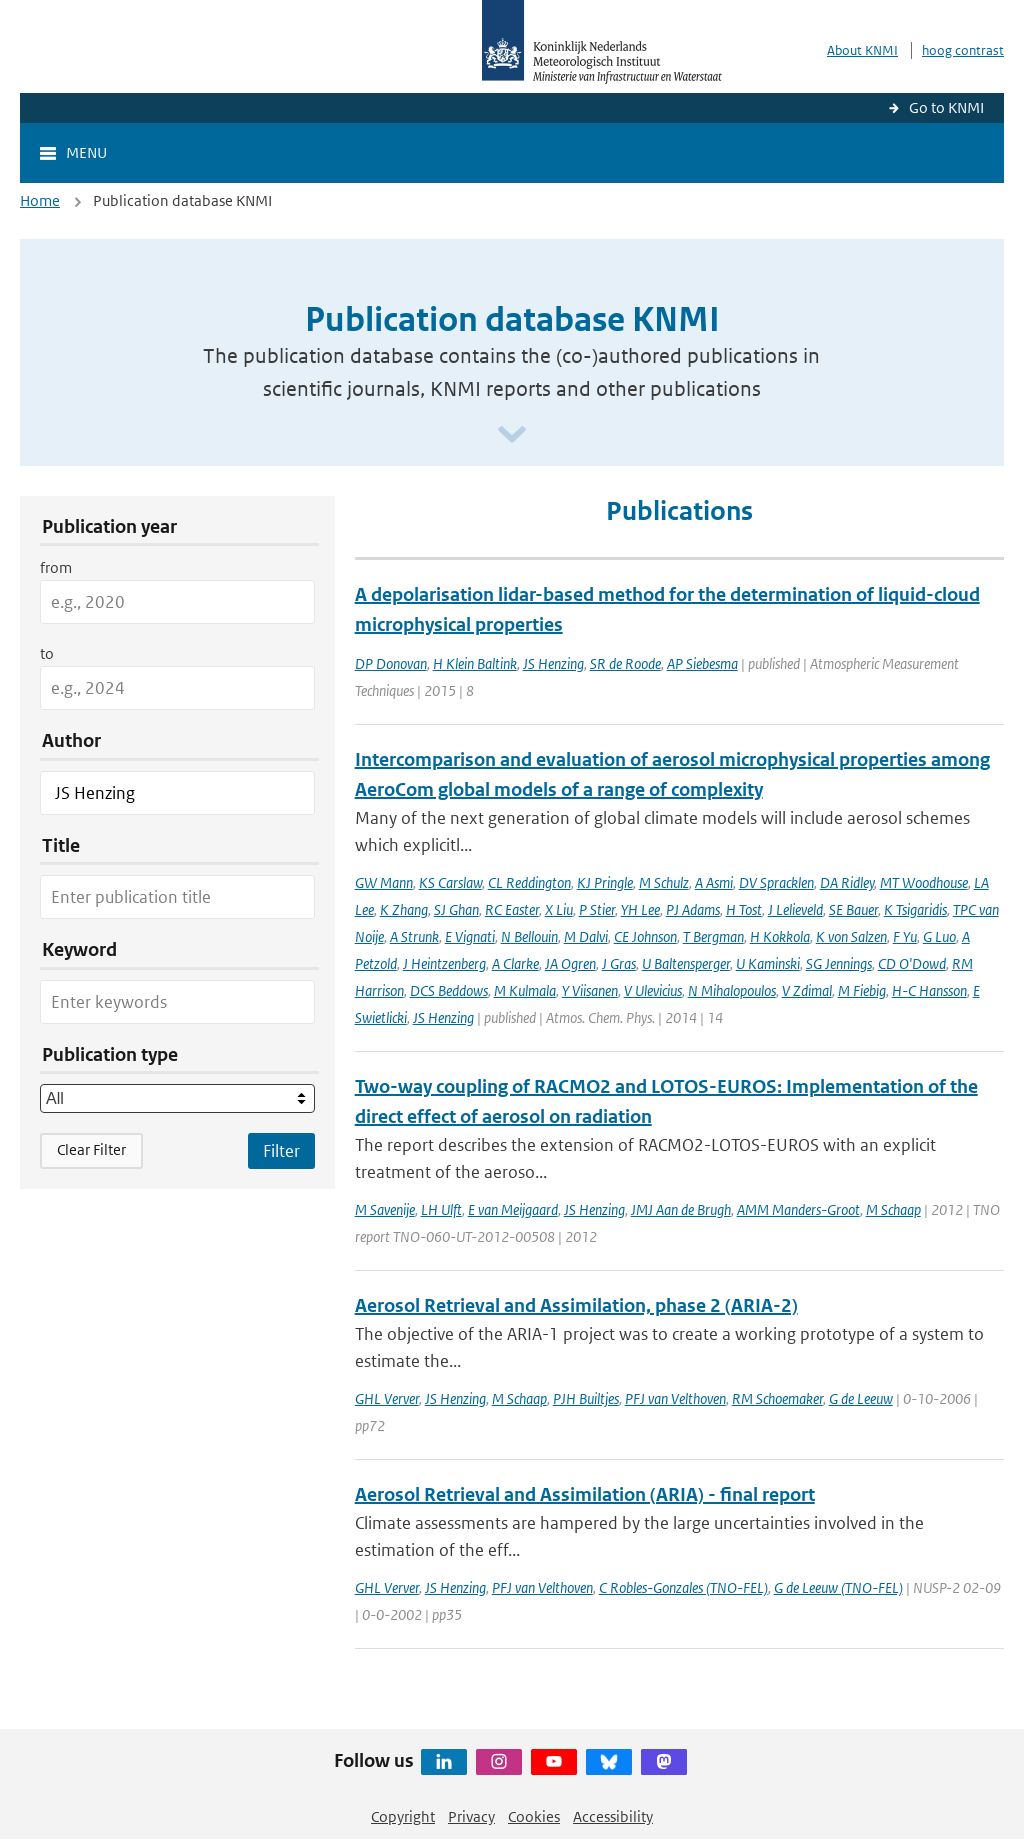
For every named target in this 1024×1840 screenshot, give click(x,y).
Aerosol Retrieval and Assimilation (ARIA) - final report (585, 1494)
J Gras (619, 963)
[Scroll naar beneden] (512, 435)
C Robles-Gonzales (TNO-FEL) (683, 1587)
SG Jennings (839, 963)
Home (40, 200)
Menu (86, 152)
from (56, 567)
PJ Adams (693, 909)
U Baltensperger (686, 963)
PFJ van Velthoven (675, 1398)
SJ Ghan (456, 909)
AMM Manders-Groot (798, 1209)
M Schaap (893, 1209)
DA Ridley (847, 882)
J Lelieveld (795, 909)
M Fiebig (862, 990)
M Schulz (664, 882)
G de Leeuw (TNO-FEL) (838, 1587)
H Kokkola (780, 936)
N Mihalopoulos (732, 990)
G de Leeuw (861, 1398)
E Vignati (470, 936)
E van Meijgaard (513, 1209)
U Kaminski (768, 963)
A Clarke (515, 963)
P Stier (597, 909)
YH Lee (640, 909)
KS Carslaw (450, 882)
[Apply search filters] (281, 1151)
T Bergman (713, 936)
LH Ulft (441, 1209)
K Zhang (404, 909)
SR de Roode (625, 663)
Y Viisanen (590, 990)
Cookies (534, 1816)
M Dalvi (586, 936)
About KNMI (862, 50)
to (47, 653)
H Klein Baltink (475, 663)
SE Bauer (853, 909)
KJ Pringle (605, 882)
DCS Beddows (449, 990)
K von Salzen (851, 936)
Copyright (403, 1816)
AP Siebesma (702, 663)
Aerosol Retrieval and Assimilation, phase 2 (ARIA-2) (576, 1305)
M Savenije (385, 1209)
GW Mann (384, 882)
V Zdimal (807, 990)
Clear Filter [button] (91, 1149)
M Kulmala (525, 990)
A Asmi (714, 882)
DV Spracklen (776, 882)
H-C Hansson (929, 990)
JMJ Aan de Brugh (681, 1209)
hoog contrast (963, 50)
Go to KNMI (946, 107)
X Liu (559, 909)
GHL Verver (387, 1398)
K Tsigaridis (915, 909)
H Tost (744, 909)
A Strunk (414, 936)
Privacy (471, 1816)
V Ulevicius (653, 990)
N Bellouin (529, 936)
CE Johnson (645, 936)
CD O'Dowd (912, 963)
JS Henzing (553, 663)
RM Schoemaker (777, 1398)
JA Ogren (570, 963)
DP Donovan (391, 663)
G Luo (939, 936)
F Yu (905, 936)
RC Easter (512, 909)
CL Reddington (529, 882)
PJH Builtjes (586, 1398)
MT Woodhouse (924, 882)
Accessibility (613, 1816)
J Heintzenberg (444, 963)
